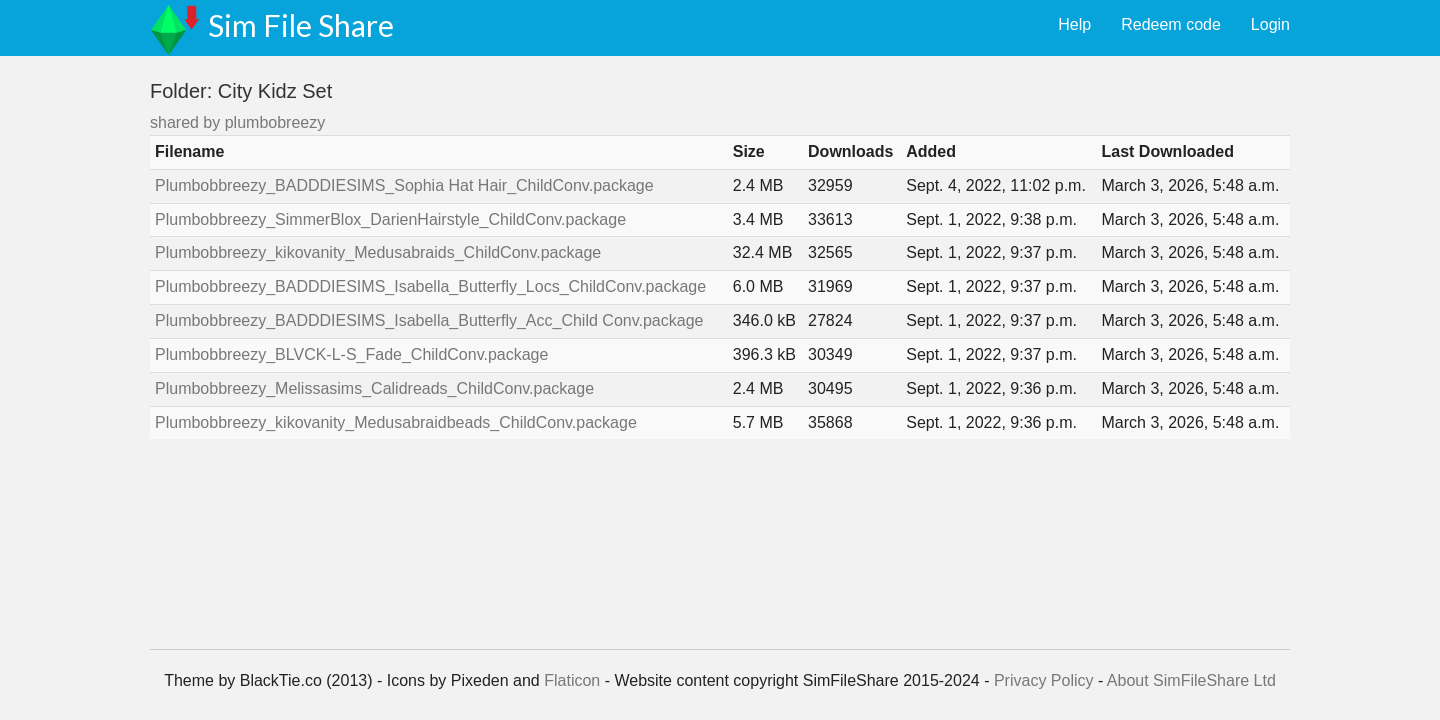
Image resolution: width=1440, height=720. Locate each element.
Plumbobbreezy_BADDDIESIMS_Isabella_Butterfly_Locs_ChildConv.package (430, 286)
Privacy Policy (1044, 680)
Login (1270, 24)
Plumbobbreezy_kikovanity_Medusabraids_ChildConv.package (378, 252)
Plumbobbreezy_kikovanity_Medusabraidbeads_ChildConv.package (396, 422)
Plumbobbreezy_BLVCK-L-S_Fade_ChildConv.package (351, 354)
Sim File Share (301, 25)
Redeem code (1171, 24)
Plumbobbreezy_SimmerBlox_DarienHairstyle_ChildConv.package (390, 219)
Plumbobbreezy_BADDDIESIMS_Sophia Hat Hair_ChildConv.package (404, 185)
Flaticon (572, 680)
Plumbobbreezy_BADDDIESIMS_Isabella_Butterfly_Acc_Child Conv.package (429, 320)
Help (1074, 24)
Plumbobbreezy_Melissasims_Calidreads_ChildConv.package (374, 388)
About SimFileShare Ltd (1191, 680)
